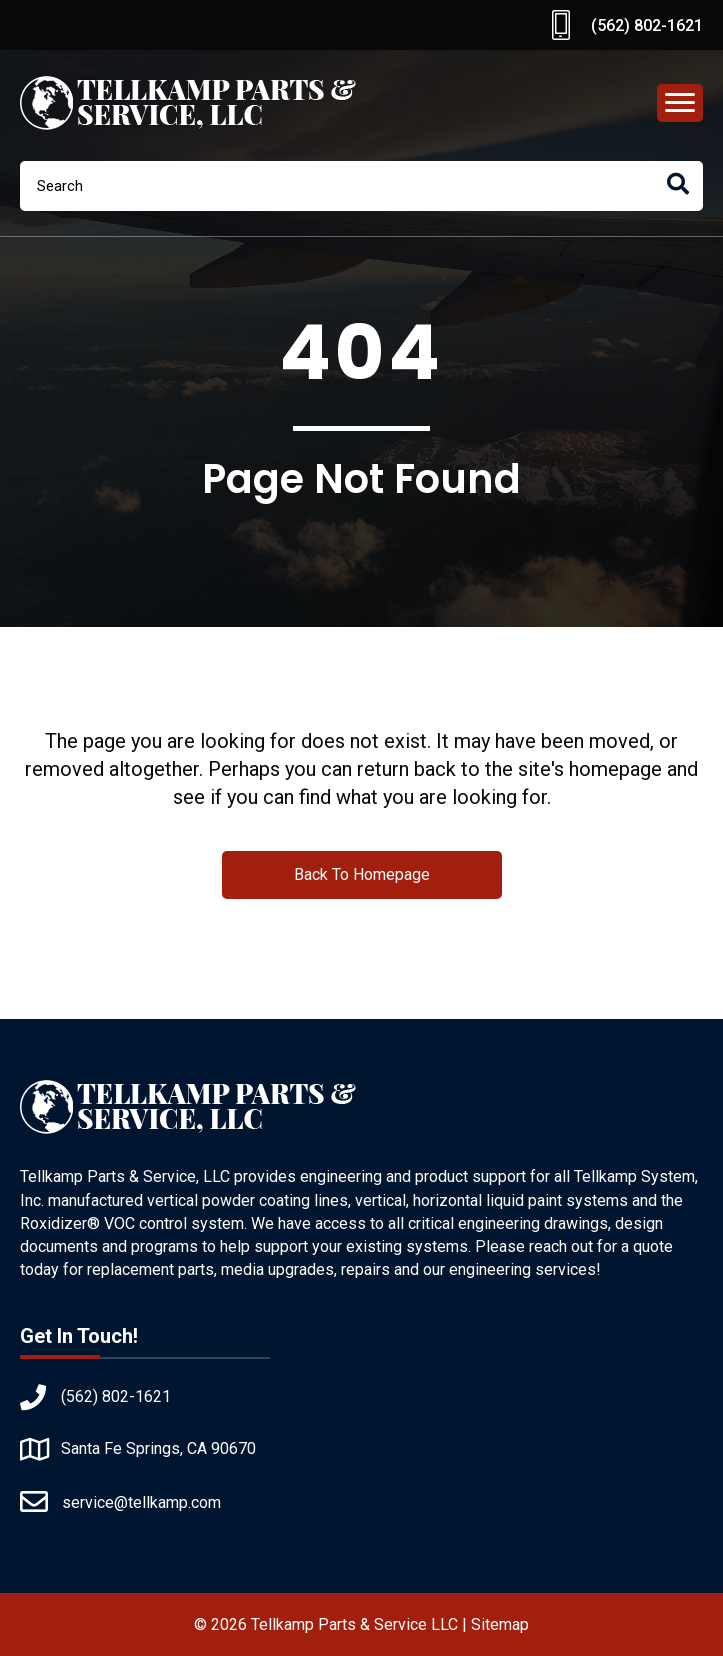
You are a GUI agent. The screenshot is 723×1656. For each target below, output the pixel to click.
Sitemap (500, 1624)
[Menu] (680, 103)
